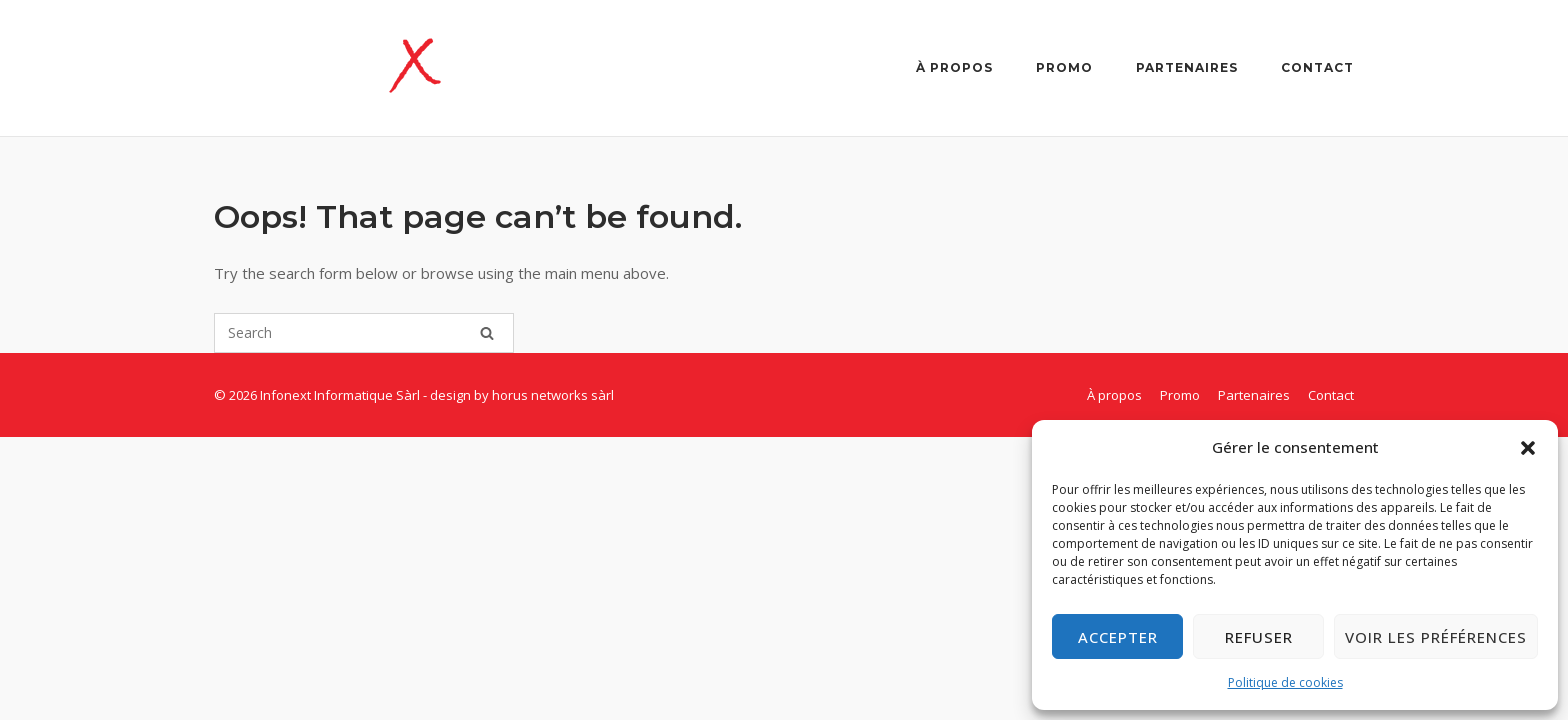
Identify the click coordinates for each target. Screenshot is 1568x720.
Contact (1317, 67)
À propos (954, 67)
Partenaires (1187, 67)
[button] (1528, 448)
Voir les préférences (1436, 637)
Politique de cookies (1285, 682)
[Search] (487, 333)
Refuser (1259, 637)
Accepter (1118, 637)
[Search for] (364, 333)
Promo (1064, 67)
